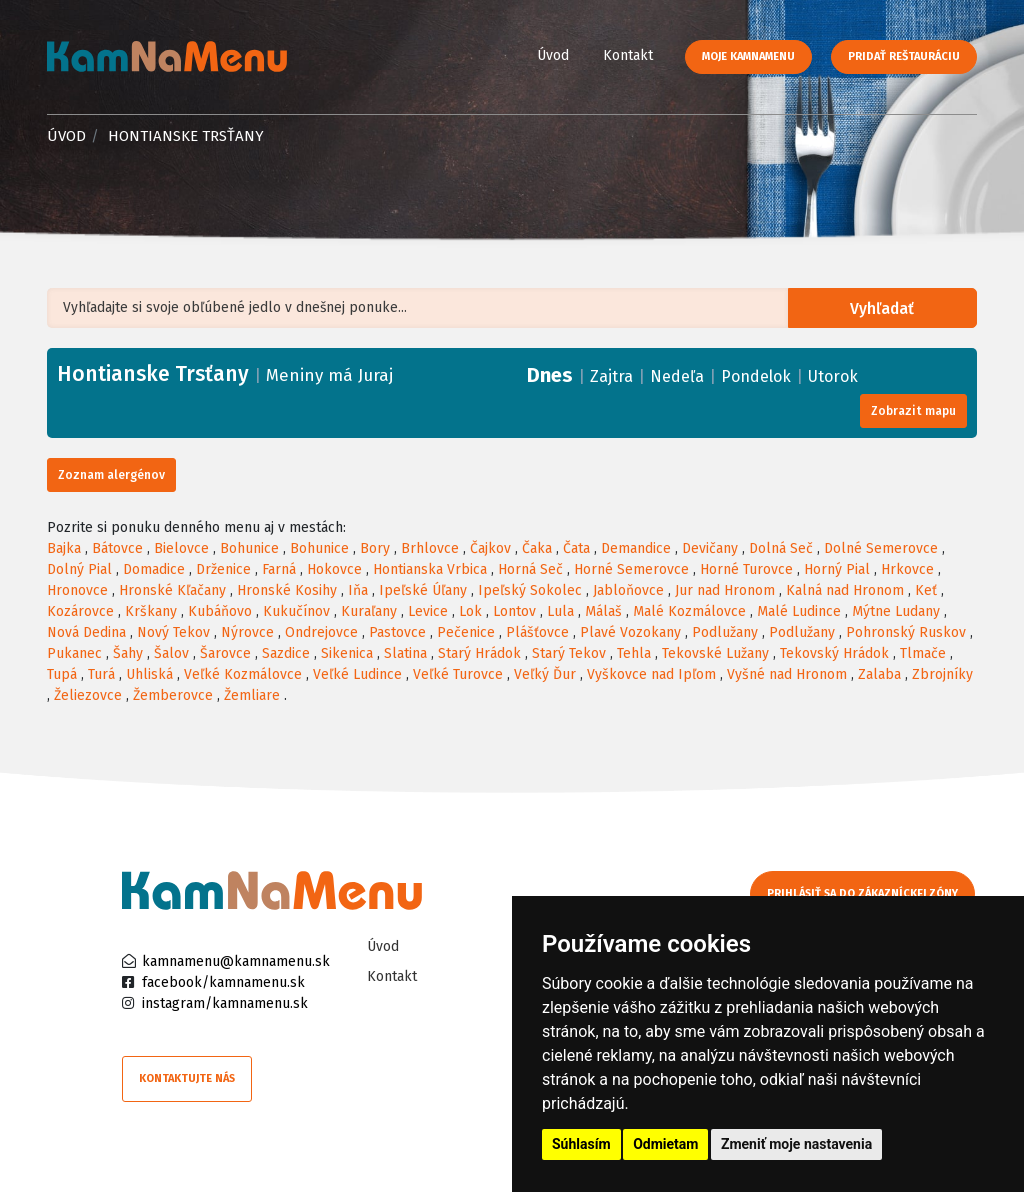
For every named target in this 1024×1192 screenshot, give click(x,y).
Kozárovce (80, 611)
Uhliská (149, 674)
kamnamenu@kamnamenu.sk (236, 961)
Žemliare (252, 695)
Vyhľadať (884, 308)
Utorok (833, 376)
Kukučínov (296, 611)
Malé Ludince (799, 611)
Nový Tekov (173, 632)
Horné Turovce (746, 569)
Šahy (128, 653)
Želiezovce (88, 695)
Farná (279, 569)
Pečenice (466, 632)
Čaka (537, 548)
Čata (576, 548)
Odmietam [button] (665, 1144)
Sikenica (347, 653)
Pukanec (74, 653)
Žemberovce (173, 695)
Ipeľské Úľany (423, 590)
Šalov (171, 653)
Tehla (634, 653)
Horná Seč (530, 569)
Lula (560, 611)
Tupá (62, 674)
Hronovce (77, 590)
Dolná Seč (781, 548)
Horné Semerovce (631, 569)
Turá (101, 674)
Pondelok (756, 376)
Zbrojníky (942, 674)
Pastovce (397, 632)
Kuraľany (369, 611)
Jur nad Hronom (725, 590)
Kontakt (628, 55)
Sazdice (286, 653)
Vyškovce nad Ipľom (651, 674)
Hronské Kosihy (287, 590)
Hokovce (334, 569)
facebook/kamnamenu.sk (223, 982)
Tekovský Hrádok (834, 653)
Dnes (550, 375)
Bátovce (117, 548)
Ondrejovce (321, 632)
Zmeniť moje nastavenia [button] (796, 1144)
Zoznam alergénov (111, 475)
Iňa (358, 590)
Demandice (636, 548)
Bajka (64, 548)
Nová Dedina (86, 632)
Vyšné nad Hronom (787, 674)
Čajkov (490, 548)
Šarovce (225, 653)
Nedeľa (677, 376)
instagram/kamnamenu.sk (225, 1003)
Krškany (151, 611)
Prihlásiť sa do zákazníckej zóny (864, 893)
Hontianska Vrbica (430, 569)
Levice (428, 611)
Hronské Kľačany (172, 590)
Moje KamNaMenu (748, 56)
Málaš (603, 611)
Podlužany (725, 632)
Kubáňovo (220, 611)
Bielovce (181, 548)
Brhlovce (430, 548)
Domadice (154, 569)
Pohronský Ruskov (906, 632)
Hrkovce (907, 569)
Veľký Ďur (545, 674)
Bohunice (249, 548)
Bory (375, 548)
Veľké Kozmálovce (243, 674)
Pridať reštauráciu (904, 56)
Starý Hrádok (479, 653)
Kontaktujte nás (187, 1078)
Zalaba (879, 674)
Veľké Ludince (357, 674)
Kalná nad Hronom (845, 590)
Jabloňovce (628, 590)
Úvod (553, 55)
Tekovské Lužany (715, 653)
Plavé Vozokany (630, 632)
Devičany (710, 548)
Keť (926, 590)
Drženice (223, 569)
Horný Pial (837, 569)
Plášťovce (537, 632)
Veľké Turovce (458, 674)
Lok (470, 611)
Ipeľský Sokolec (530, 590)
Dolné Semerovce (881, 548)
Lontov (514, 611)
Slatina (405, 653)
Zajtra (611, 376)
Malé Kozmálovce (689, 611)
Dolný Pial (79, 569)
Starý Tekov (569, 653)
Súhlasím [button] (581, 1144)
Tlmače (923, 653)
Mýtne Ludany (896, 611)
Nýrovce (247, 632)
